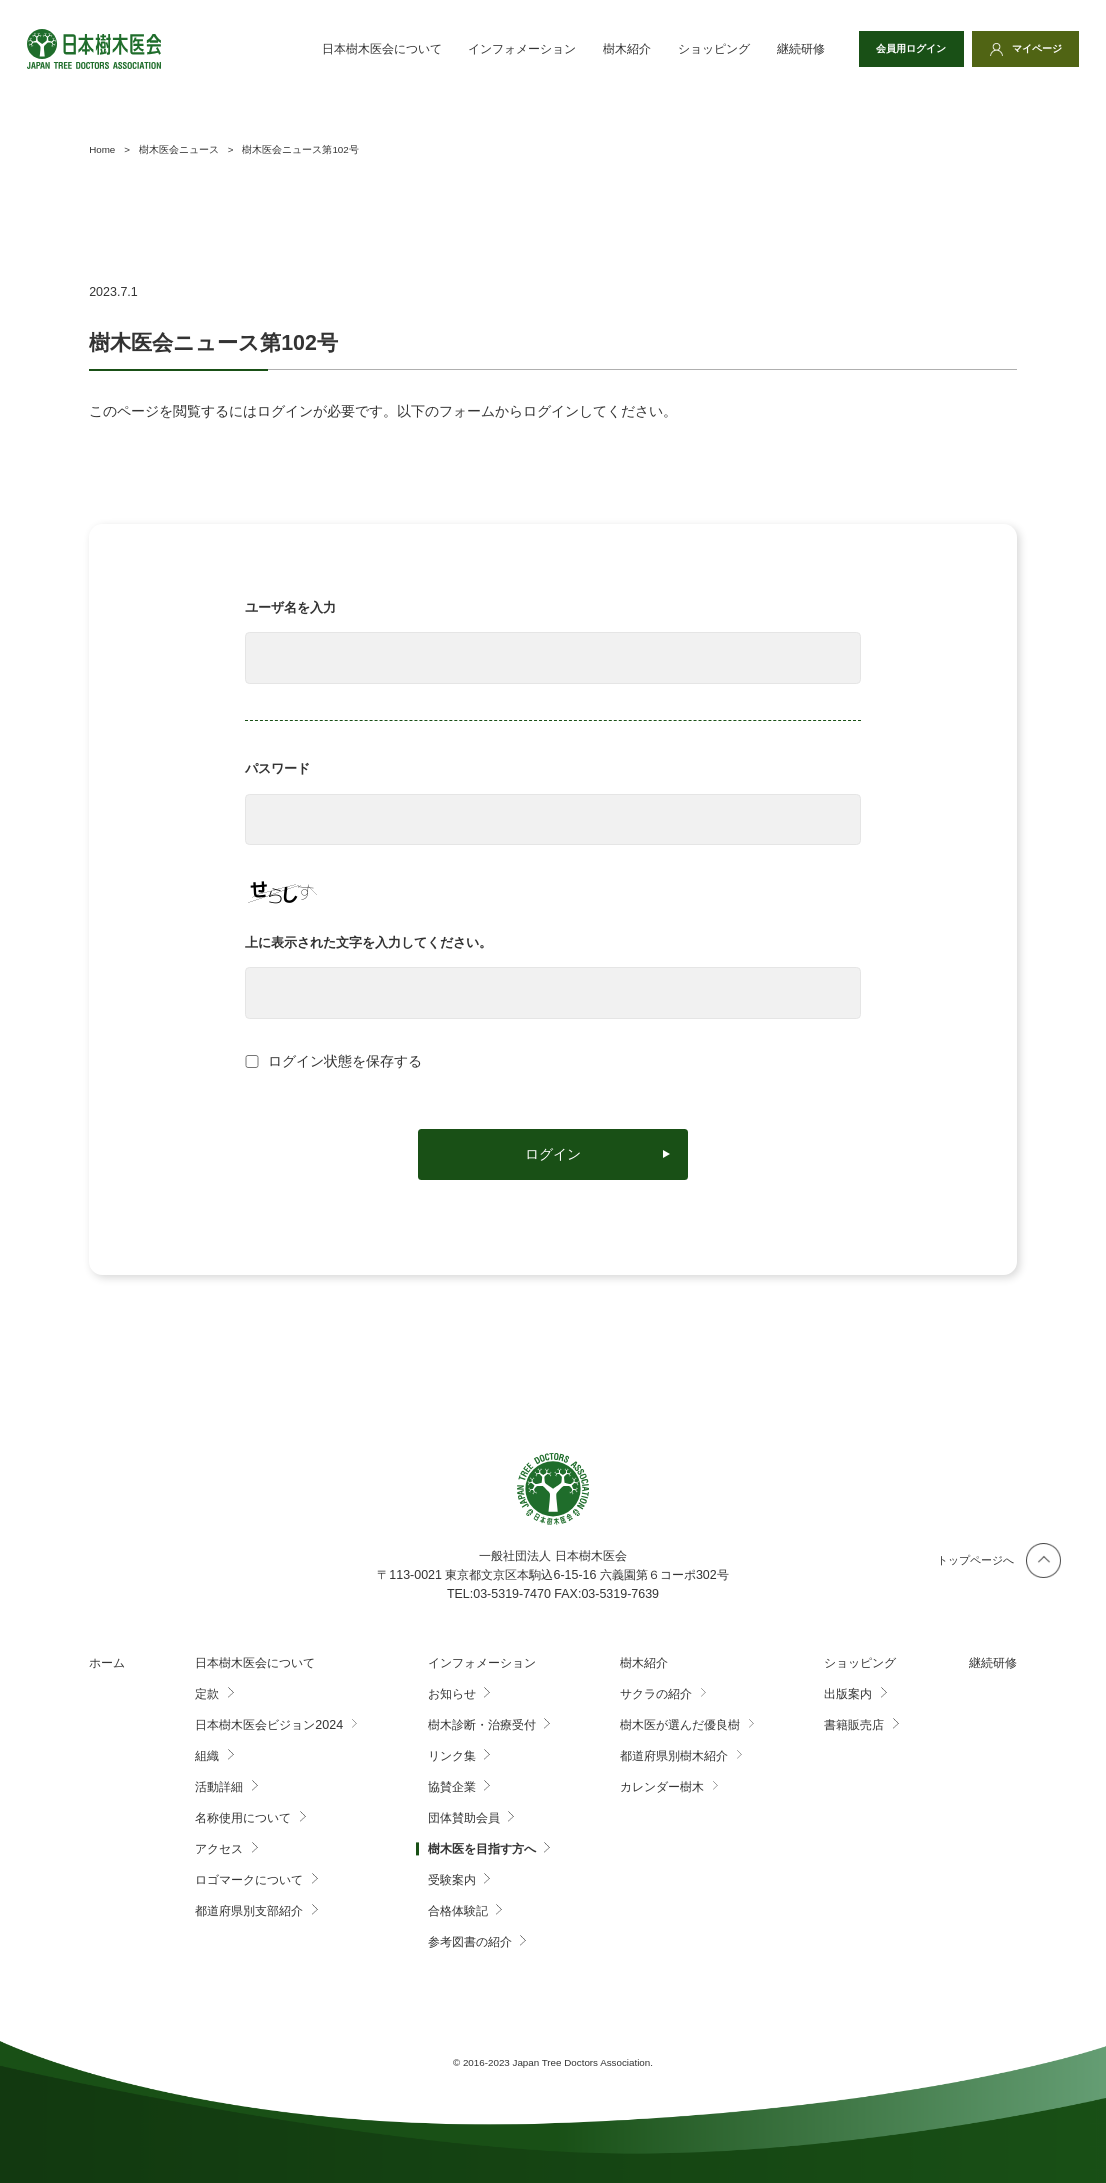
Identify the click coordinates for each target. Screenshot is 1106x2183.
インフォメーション (507, 49)
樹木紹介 (612, 49)
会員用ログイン (901, 49)
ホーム (107, 1663)
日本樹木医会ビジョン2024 (269, 1725)
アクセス (219, 1849)
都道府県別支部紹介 (249, 1911)
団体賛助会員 (464, 1818)
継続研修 (785, 49)
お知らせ (452, 1694)
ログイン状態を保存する (345, 1062)
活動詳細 (219, 1787)
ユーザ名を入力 (290, 607)
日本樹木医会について (366, 49)
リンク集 (452, 1756)
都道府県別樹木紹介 (674, 1756)
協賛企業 (452, 1787)
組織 (207, 1756)
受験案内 (452, 1880)
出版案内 (848, 1694)
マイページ (1033, 49)
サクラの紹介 (656, 1694)
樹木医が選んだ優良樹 (680, 1725)
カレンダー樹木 (662, 1787)
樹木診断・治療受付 (482, 1725)
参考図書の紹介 (470, 1942)
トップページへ (975, 1560)
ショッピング (698, 49)
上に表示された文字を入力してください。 (368, 942)
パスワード (277, 768)
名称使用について (243, 1818)
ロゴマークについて (249, 1880)
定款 (207, 1694)
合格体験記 (458, 1911)
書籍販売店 (854, 1725)
